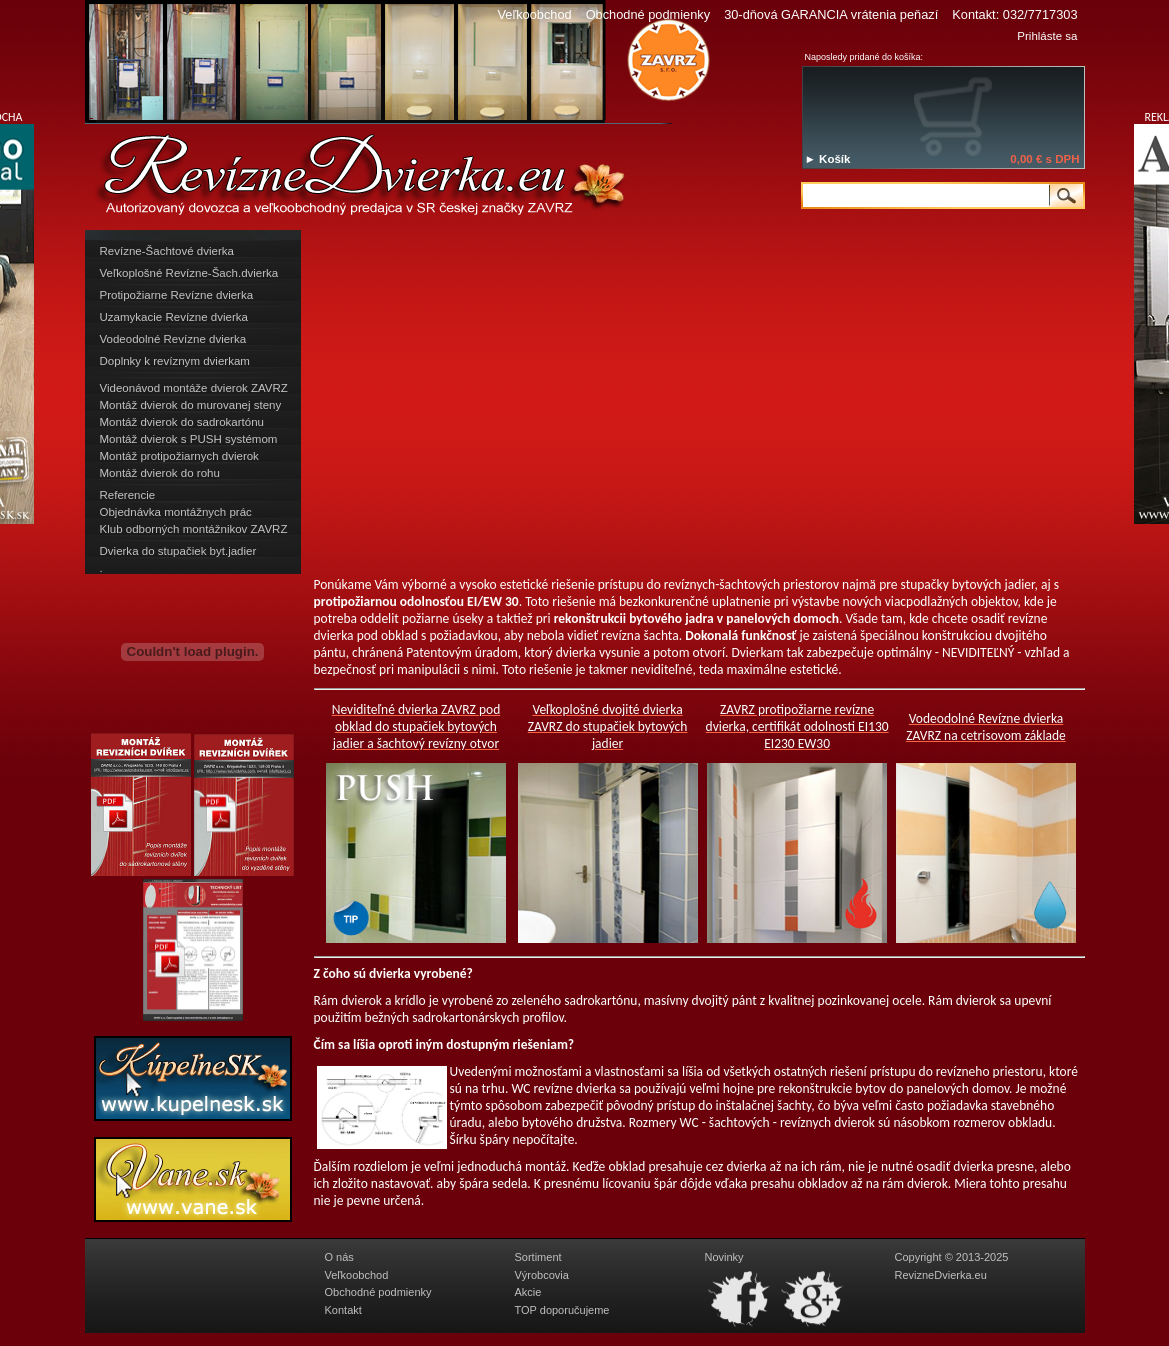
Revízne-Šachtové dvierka (167, 251)
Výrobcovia (542, 1275)
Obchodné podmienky (648, 14)
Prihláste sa (1047, 36)
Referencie (128, 495)
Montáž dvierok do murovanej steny (191, 405)
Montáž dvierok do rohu (160, 473)
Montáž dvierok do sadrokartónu (182, 422)
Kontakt (343, 1310)
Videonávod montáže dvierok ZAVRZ (194, 388)
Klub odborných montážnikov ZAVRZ (194, 529)
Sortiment (538, 1257)
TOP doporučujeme (562, 1310)
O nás (339, 1257)
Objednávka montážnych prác (176, 512)
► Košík (828, 159)
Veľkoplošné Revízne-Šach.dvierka (189, 273)
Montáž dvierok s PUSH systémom (189, 439)
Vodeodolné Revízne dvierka (173, 339)
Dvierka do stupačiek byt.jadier (178, 551)
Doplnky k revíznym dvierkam (175, 361)
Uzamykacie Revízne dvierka (174, 317)
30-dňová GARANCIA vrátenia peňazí (831, 14)
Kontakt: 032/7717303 (1014, 14)
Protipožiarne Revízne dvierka (177, 295)
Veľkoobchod (534, 14)
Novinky (724, 1257)
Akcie (528, 1292)
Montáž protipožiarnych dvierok (179, 456)
